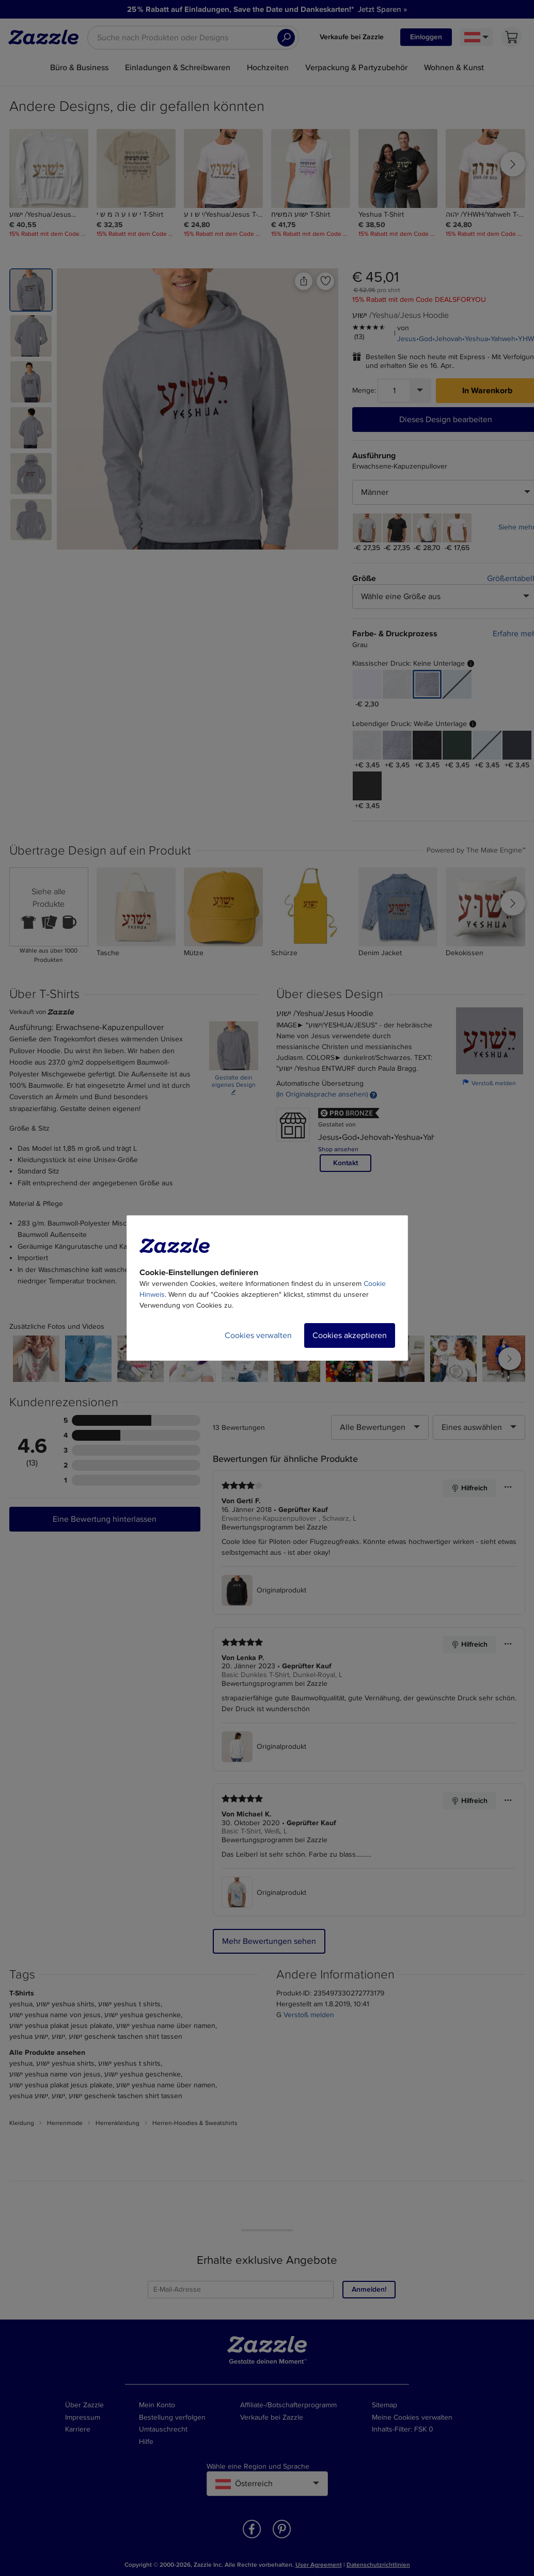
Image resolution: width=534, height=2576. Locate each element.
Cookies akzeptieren (349, 1335)
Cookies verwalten (258, 1335)
